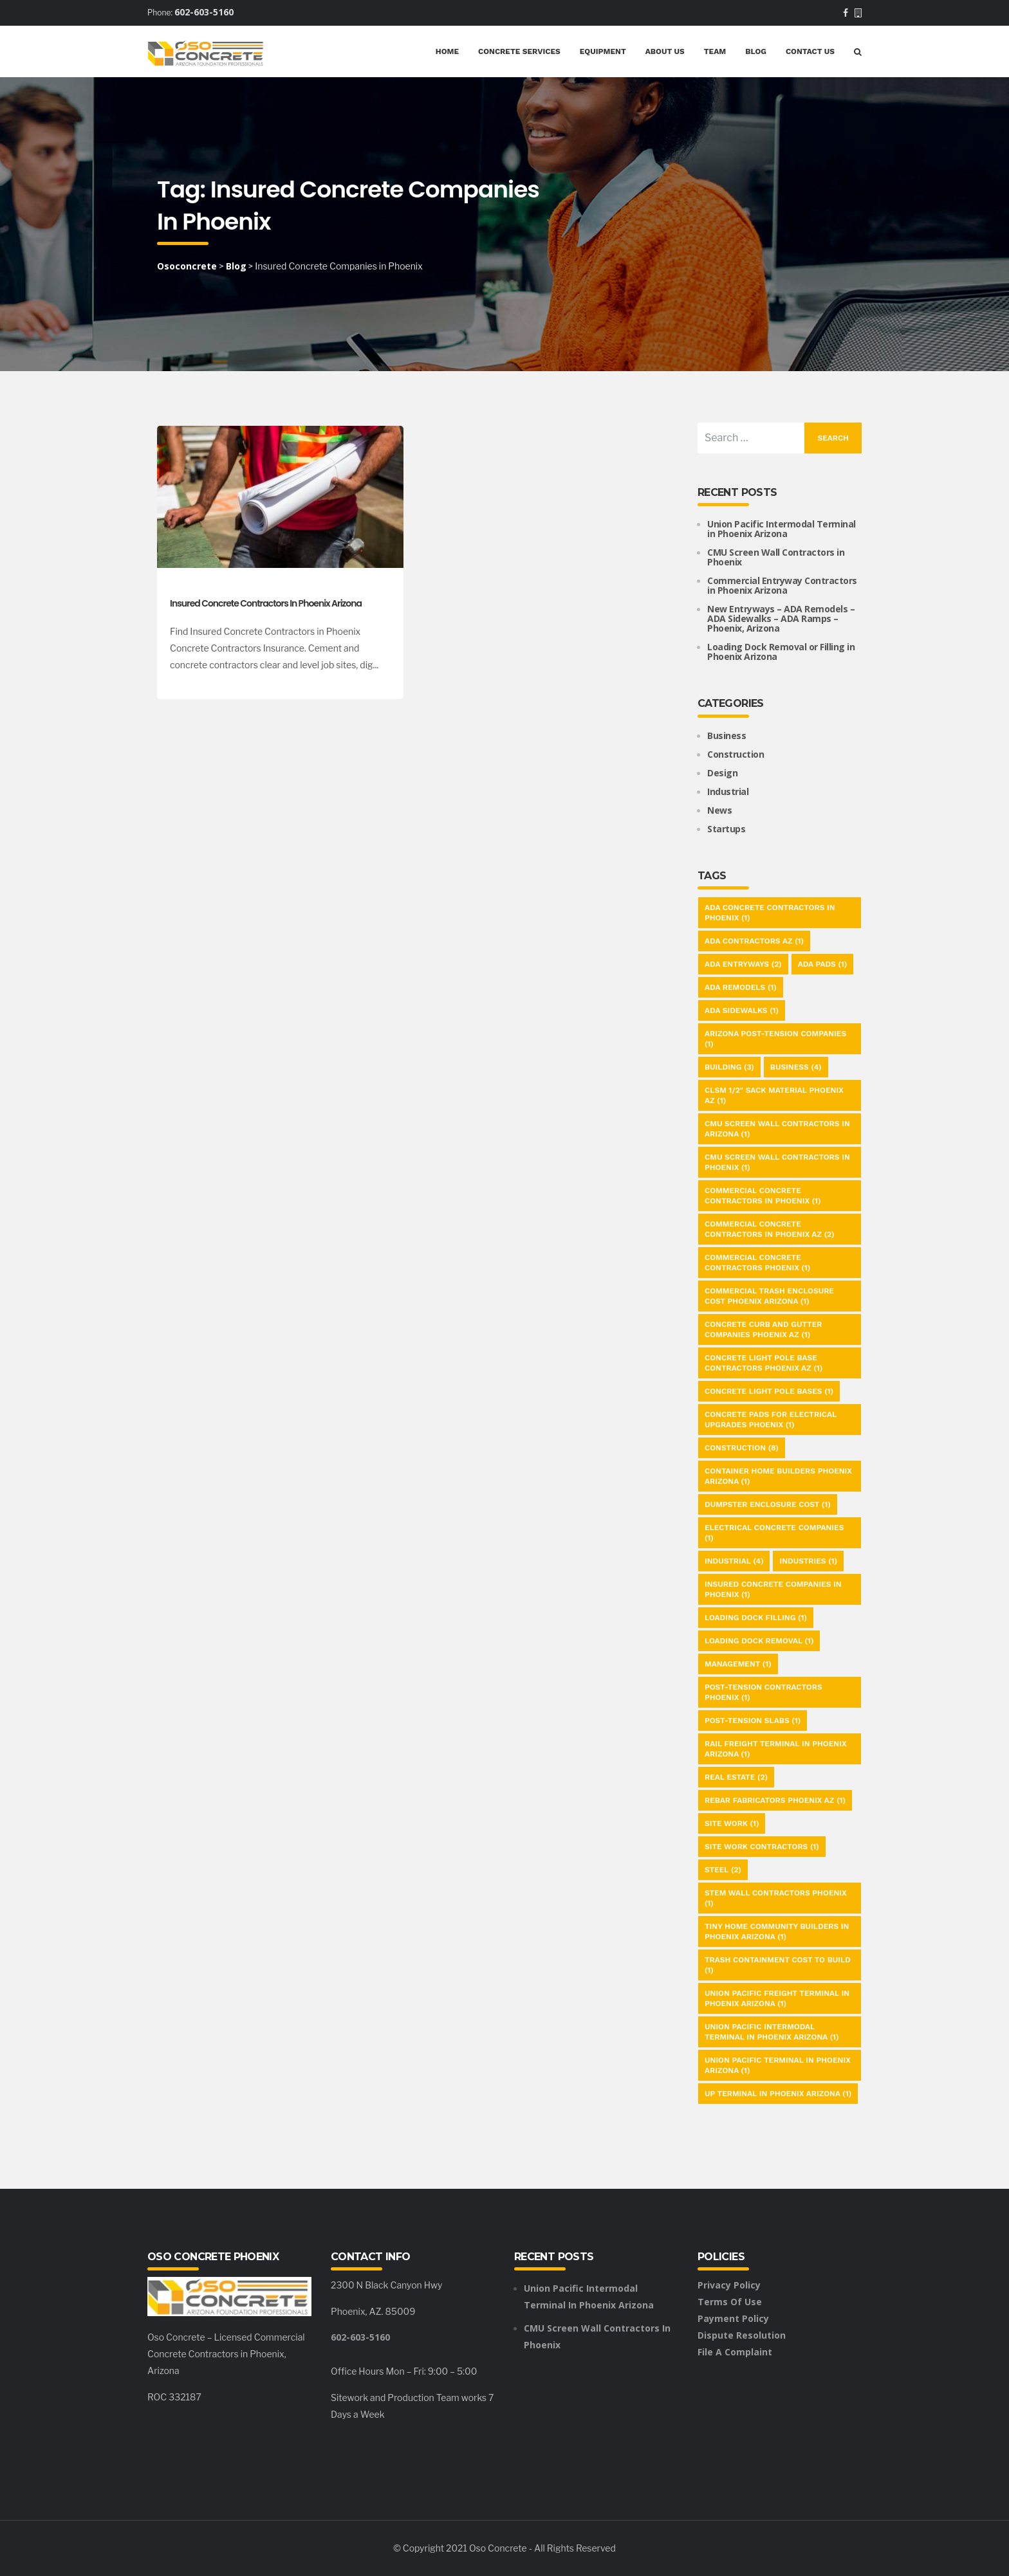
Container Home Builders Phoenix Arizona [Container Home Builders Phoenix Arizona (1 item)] (778, 1476)
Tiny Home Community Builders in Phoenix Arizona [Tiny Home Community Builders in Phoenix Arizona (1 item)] (777, 1931)
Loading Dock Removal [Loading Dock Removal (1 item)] (759, 1640)
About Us (665, 51)
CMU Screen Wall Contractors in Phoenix (775, 557)
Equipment (603, 51)
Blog (755, 51)
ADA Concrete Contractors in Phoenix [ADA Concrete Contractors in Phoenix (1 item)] (770, 912)
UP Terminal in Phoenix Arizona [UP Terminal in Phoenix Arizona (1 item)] (778, 2093)
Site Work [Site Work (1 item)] (732, 1823)
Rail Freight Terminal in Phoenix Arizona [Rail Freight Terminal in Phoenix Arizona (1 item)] (776, 1748)
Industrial (727, 791)
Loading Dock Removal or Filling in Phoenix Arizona (781, 651)
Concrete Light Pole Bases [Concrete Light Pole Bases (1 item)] (769, 1391)
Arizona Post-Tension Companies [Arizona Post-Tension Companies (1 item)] (775, 1038)
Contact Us (810, 51)
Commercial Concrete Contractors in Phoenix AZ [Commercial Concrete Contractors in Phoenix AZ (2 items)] (770, 1229)
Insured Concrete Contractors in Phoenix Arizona (266, 603)
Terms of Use (730, 2302)
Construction (735, 754)
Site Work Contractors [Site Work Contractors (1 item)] (762, 1846)
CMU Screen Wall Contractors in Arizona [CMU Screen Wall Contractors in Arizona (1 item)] (777, 1128)
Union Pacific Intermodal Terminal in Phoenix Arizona (781, 528)
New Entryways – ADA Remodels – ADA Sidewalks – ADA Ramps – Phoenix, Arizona (781, 618)
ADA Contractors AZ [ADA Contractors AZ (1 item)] (754, 940)
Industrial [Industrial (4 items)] (734, 1561)
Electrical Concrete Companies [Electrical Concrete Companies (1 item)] (774, 1532)
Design (722, 773)
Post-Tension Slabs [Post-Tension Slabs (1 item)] (753, 1720)
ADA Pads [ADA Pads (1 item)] (822, 964)
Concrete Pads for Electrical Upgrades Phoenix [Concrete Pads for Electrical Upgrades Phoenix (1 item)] (771, 1419)
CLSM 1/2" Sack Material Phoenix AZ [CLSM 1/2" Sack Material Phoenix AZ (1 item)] (774, 1095)
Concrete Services (519, 51)
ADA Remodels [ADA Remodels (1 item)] (741, 987)
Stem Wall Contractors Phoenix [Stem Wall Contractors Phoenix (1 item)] (776, 1898)
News (719, 810)
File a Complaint (735, 2352)
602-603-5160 (204, 12)
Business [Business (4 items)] (796, 1067)
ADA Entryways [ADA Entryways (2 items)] (743, 964)
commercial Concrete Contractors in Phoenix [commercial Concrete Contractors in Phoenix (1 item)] (763, 1195)
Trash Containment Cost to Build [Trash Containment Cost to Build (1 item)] (778, 1965)
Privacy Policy (729, 2285)
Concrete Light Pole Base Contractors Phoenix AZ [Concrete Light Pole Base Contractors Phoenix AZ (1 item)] (763, 1363)
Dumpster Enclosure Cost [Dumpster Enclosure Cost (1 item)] (768, 1504)
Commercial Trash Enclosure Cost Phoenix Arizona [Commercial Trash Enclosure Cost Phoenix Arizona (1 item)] (769, 1296)
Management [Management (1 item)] (738, 1663)
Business (726, 735)
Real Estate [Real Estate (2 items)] (736, 1777)
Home (447, 51)
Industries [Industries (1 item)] (808, 1561)
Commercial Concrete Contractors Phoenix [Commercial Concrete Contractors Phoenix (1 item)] (757, 1262)
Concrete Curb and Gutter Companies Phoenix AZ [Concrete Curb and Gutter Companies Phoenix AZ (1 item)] (763, 1329)
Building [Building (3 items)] (729, 1067)
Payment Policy (733, 2318)
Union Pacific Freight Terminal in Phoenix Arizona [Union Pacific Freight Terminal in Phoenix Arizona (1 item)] (777, 1998)
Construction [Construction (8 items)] (742, 1447)
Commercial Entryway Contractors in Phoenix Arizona (782, 585)
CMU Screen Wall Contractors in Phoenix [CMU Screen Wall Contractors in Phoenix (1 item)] (777, 1162)
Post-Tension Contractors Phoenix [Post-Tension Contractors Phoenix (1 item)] (763, 1692)
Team (715, 51)
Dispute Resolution (742, 2335)
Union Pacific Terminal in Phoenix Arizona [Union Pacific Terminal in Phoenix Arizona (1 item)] (778, 2065)
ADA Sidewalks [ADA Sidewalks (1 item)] (742, 1010)
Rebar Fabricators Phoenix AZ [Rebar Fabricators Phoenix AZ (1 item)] (775, 1800)
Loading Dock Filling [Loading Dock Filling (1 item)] (756, 1617)
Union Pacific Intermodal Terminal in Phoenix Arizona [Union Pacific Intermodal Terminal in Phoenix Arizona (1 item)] (772, 2032)
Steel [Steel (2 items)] (723, 1869)
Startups (726, 829)
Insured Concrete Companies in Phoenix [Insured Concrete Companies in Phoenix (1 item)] (773, 1589)
